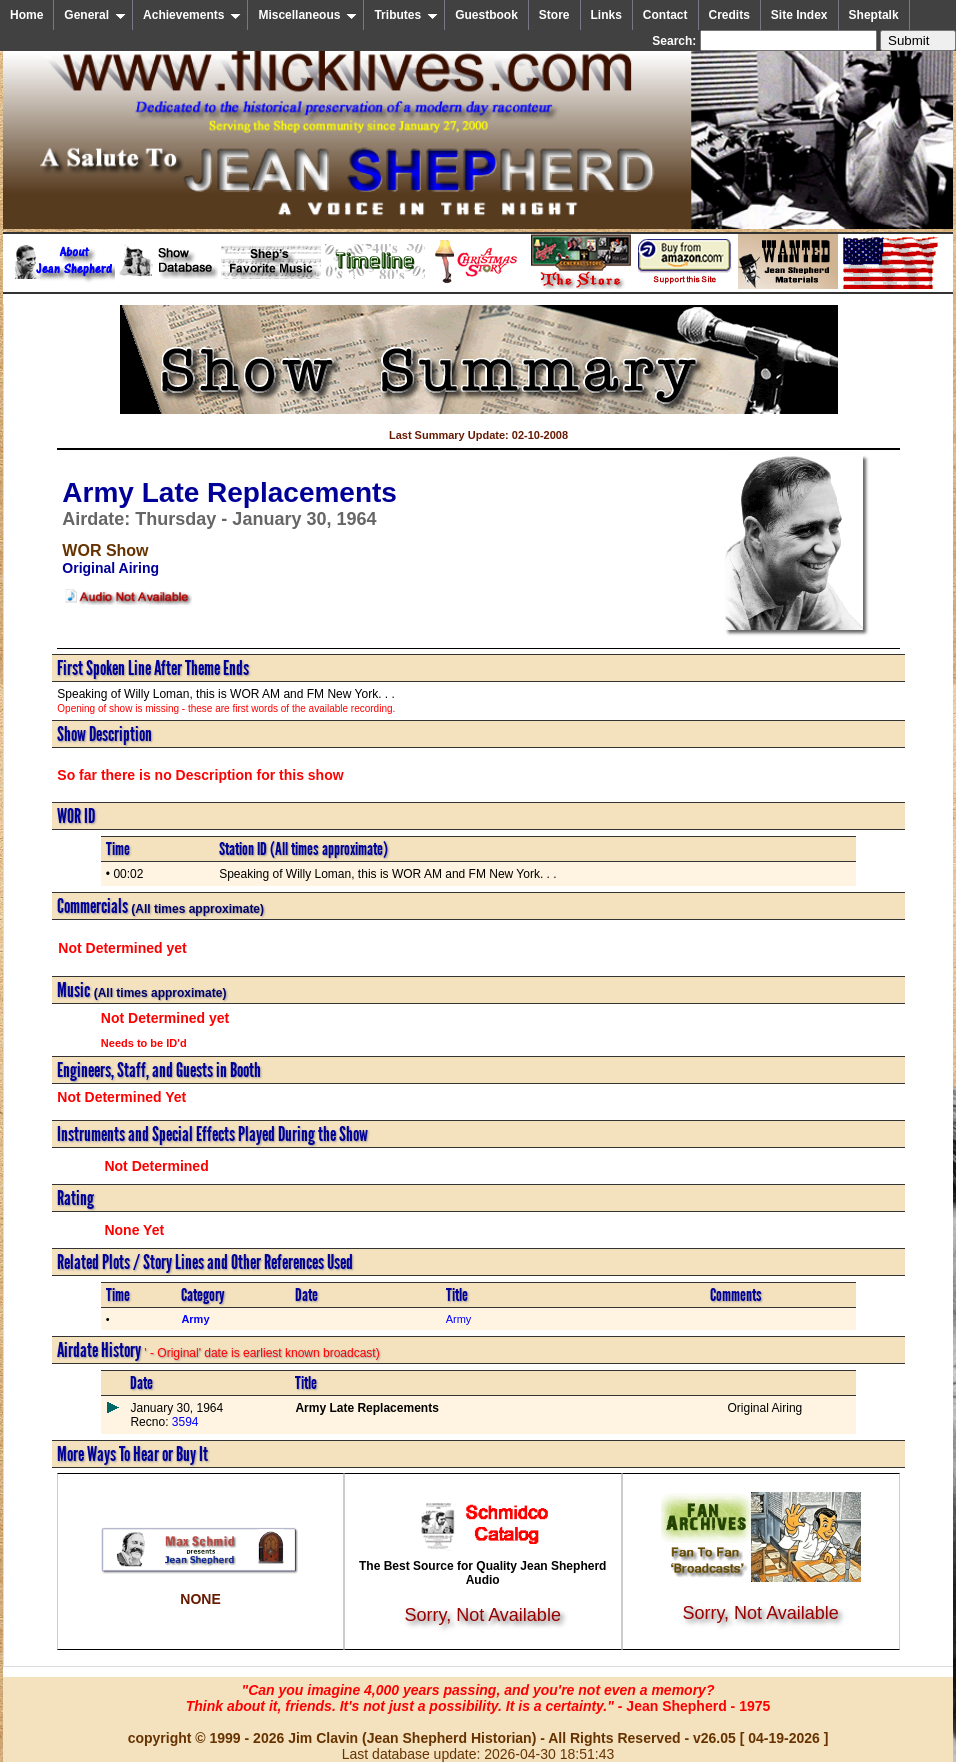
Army (459, 1319)
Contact (665, 15)
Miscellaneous (307, 15)
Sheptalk (874, 15)
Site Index (799, 15)
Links (606, 15)
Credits (729, 15)
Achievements (192, 15)
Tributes (406, 15)
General (95, 15)
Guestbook (486, 15)
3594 (183, 1422)
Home (26, 15)
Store (554, 15)
